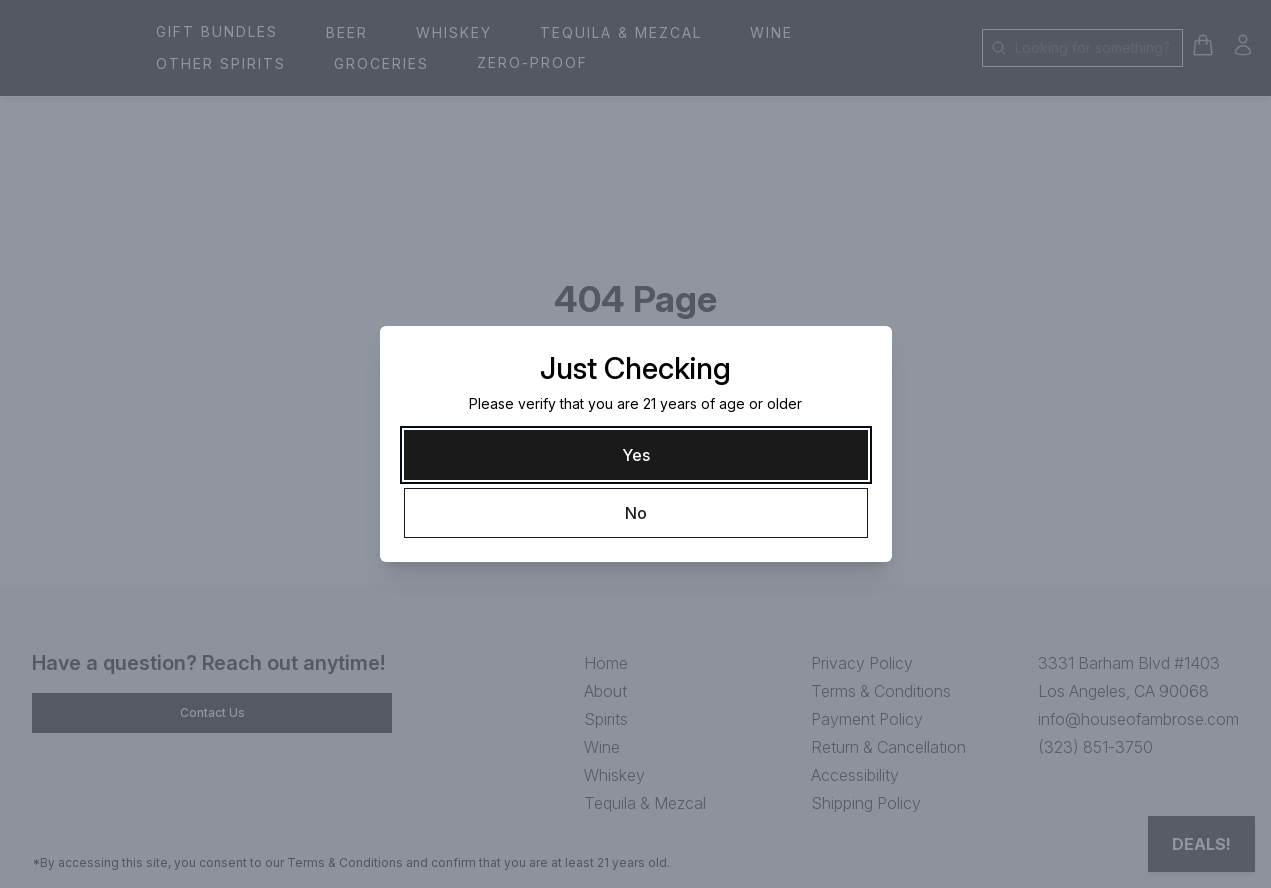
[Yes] (636, 455)
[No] (636, 513)
